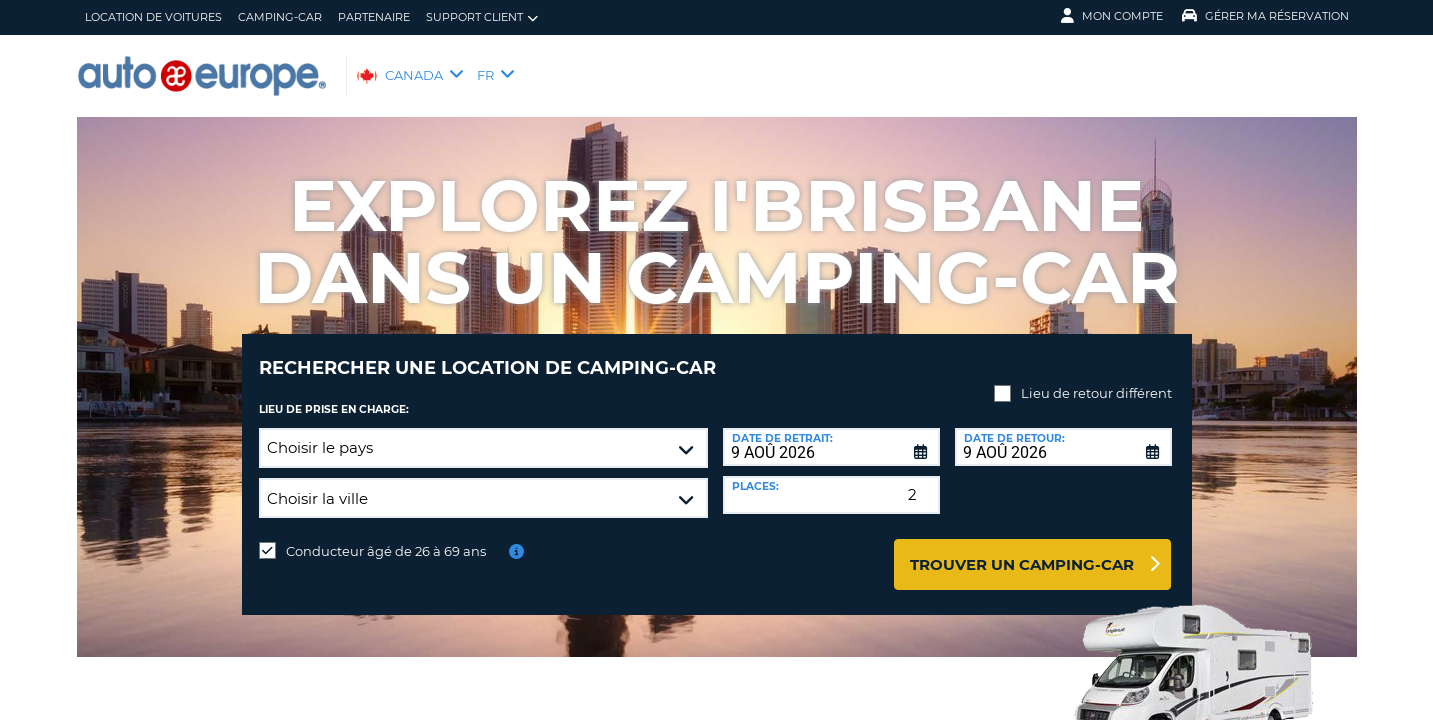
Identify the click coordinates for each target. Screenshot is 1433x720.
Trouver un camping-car (1022, 549)
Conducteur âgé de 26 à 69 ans (386, 536)
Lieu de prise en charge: (334, 394)
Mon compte (1112, 16)
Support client (482, 17)
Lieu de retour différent (1096, 378)
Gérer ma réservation (1265, 16)
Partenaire (374, 17)
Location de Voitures (153, 17)
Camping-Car (280, 17)
